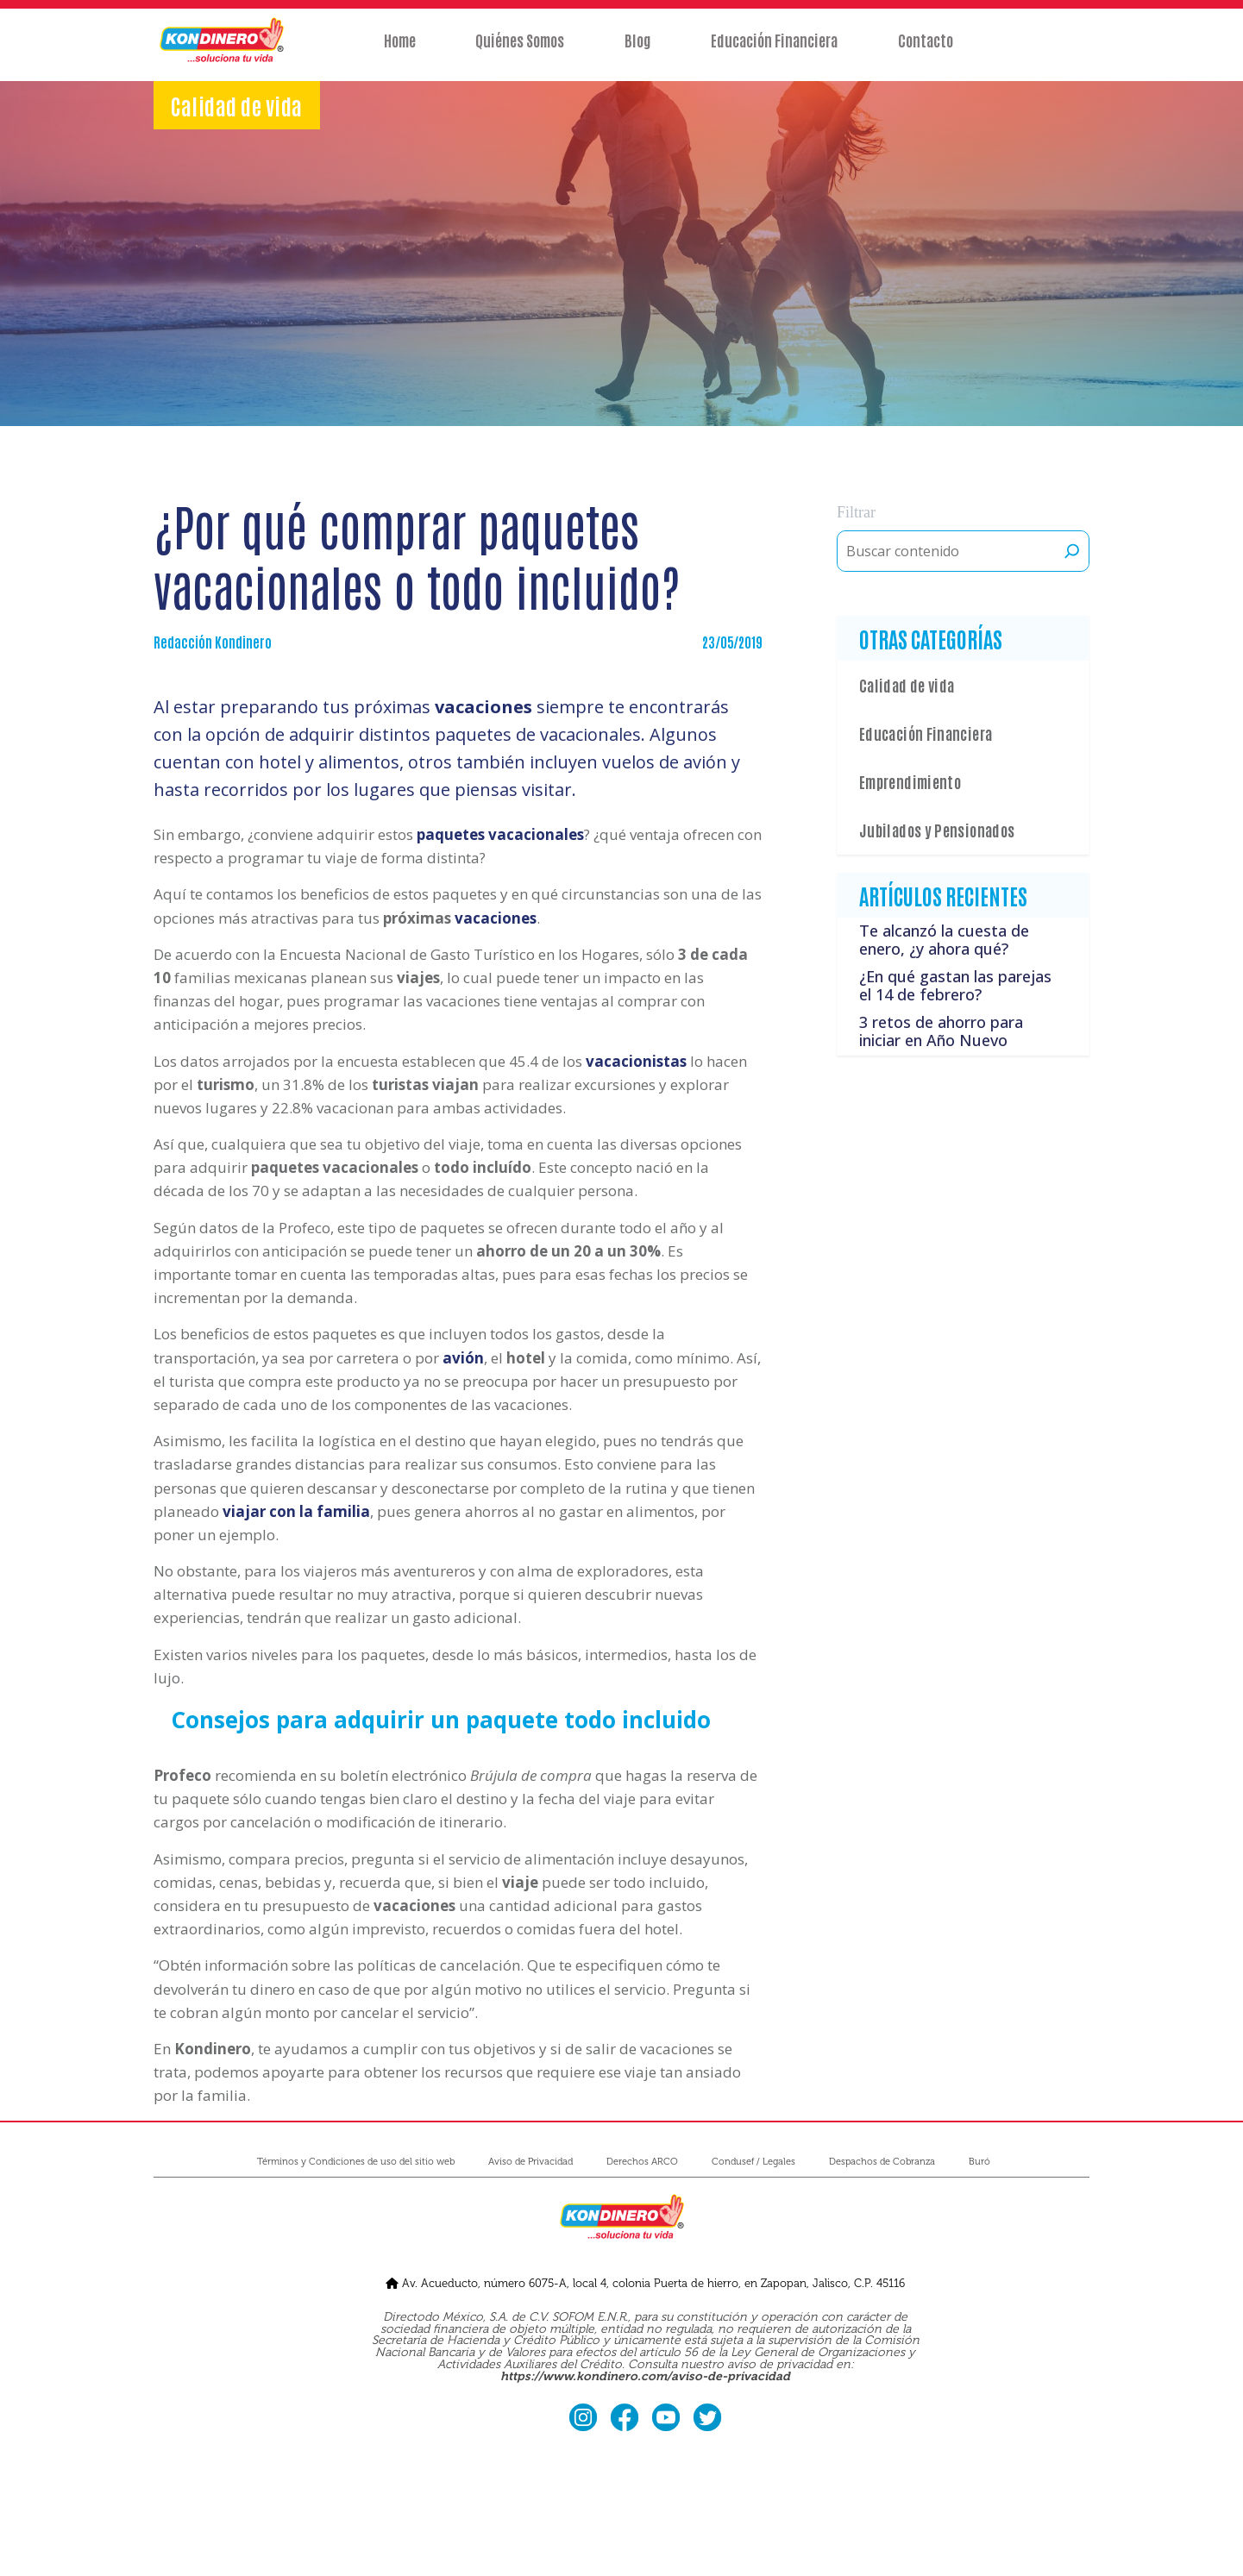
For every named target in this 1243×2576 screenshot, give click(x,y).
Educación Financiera (777, 49)
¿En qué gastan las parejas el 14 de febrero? (955, 986)
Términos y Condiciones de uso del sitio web (356, 2161)
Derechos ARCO (642, 2161)
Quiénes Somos (516, 49)
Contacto (932, 49)
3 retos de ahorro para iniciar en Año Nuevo (941, 1031)
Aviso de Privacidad (530, 2161)
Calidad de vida (906, 684)
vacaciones (496, 918)
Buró (979, 2161)
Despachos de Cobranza (882, 2161)
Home (392, 49)
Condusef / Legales (753, 2161)
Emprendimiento (910, 781)
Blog (637, 49)
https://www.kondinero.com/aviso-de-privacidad (645, 2376)
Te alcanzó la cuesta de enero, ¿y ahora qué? (944, 940)
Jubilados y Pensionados (936, 829)
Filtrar (856, 512)
